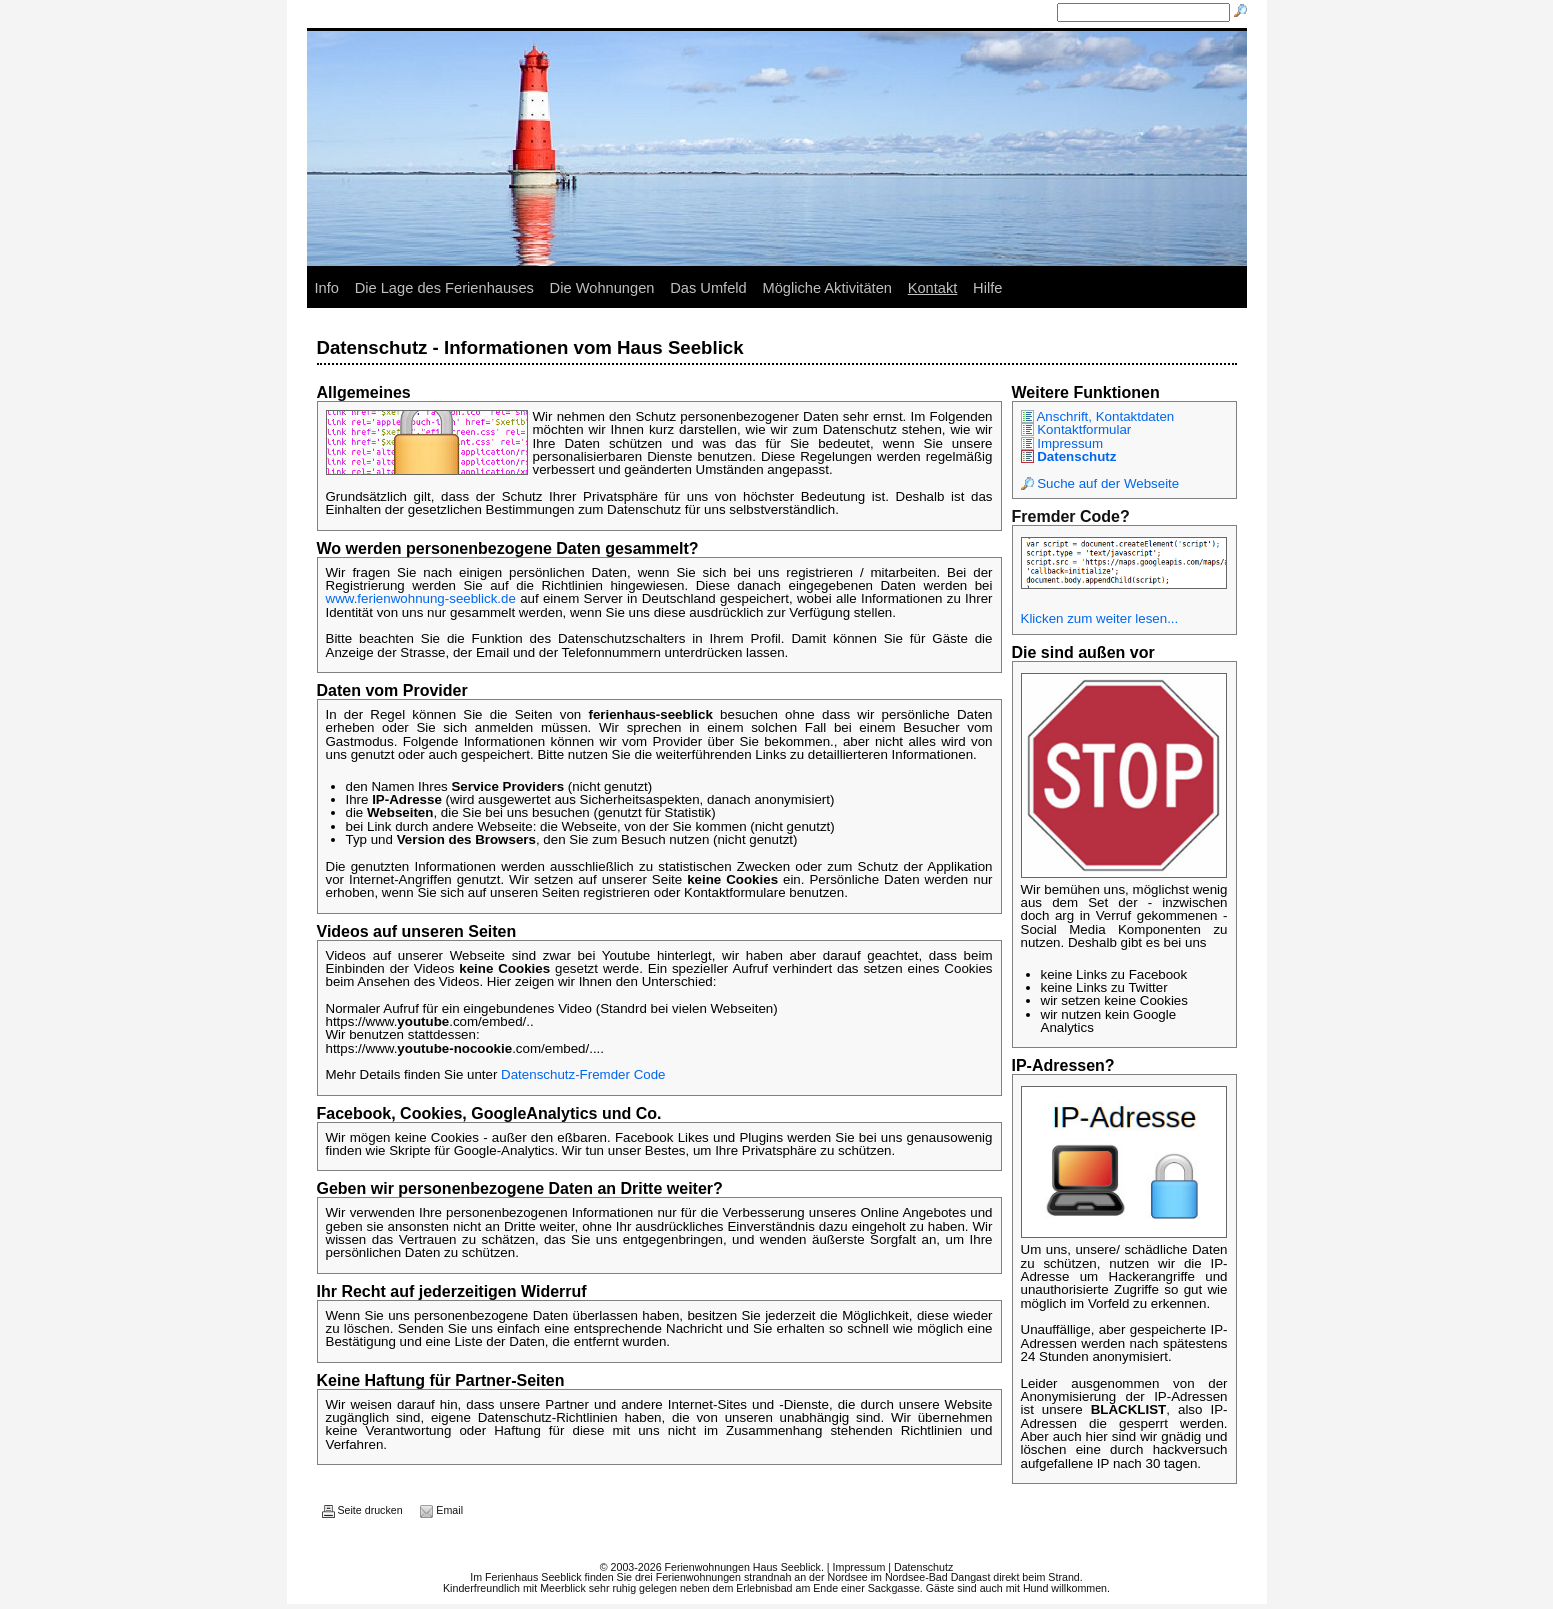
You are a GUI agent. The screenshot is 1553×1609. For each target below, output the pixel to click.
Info (327, 288)
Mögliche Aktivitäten (827, 288)
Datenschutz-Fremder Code (583, 1074)
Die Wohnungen (602, 288)
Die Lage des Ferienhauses (444, 288)
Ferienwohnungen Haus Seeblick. (744, 1567)
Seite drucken (362, 1510)
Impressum (1062, 443)
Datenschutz (1069, 456)
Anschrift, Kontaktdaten (1098, 416)
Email (441, 1510)
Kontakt (933, 288)
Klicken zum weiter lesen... (1100, 618)
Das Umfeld (708, 288)
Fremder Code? (1071, 516)
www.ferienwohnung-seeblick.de (421, 598)
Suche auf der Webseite (1100, 483)
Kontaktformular (1076, 429)
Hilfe (987, 288)
